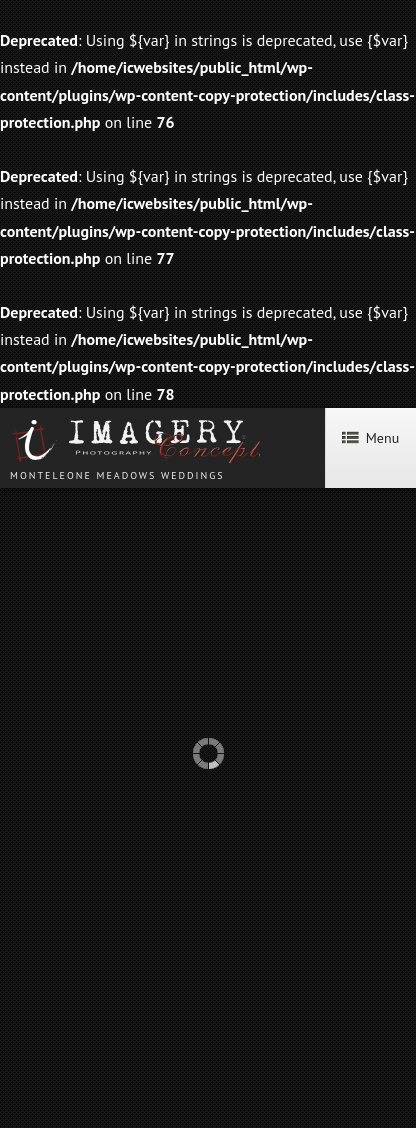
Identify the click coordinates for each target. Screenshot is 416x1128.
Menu (370, 438)
